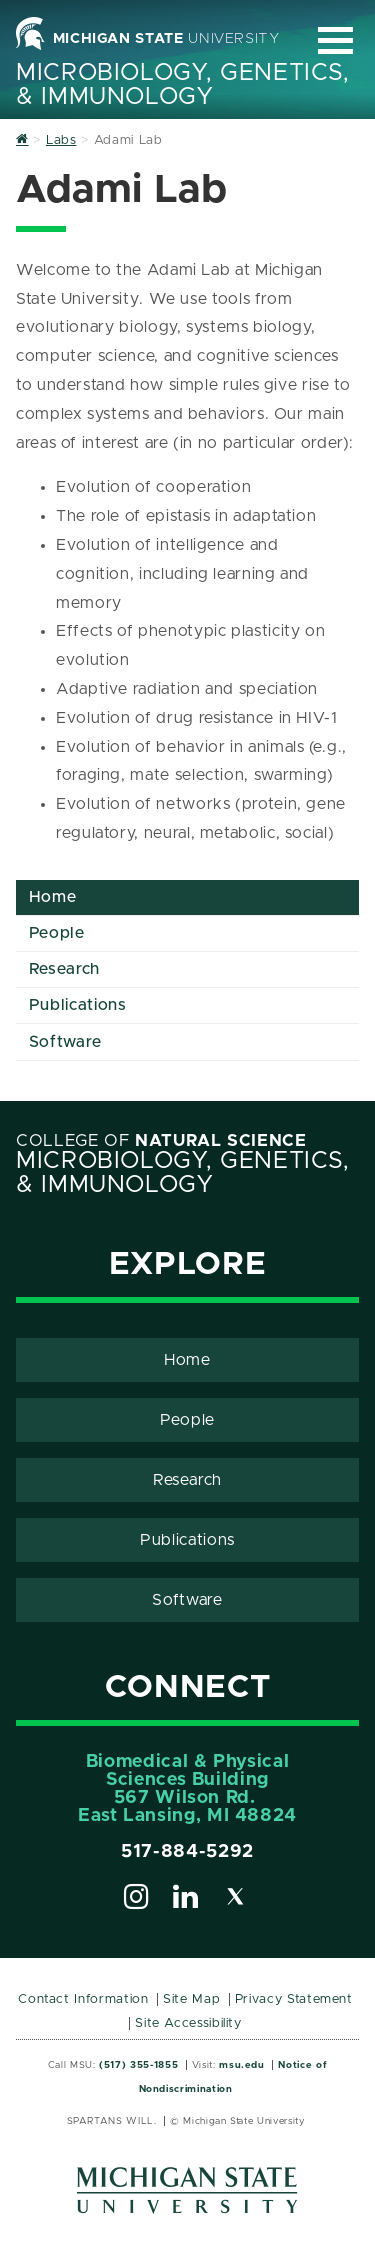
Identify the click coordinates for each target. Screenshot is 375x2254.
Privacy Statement (294, 1999)
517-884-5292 (187, 1852)
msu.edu (241, 2065)
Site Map (191, 1999)
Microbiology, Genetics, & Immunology (183, 85)
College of (161, 1141)
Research (64, 969)
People (57, 933)
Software (65, 1042)
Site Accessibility (188, 2023)
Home (53, 897)
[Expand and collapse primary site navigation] (335, 40)
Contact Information (83, 1999)
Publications (78, 1005)
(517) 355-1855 (138, 2065)
